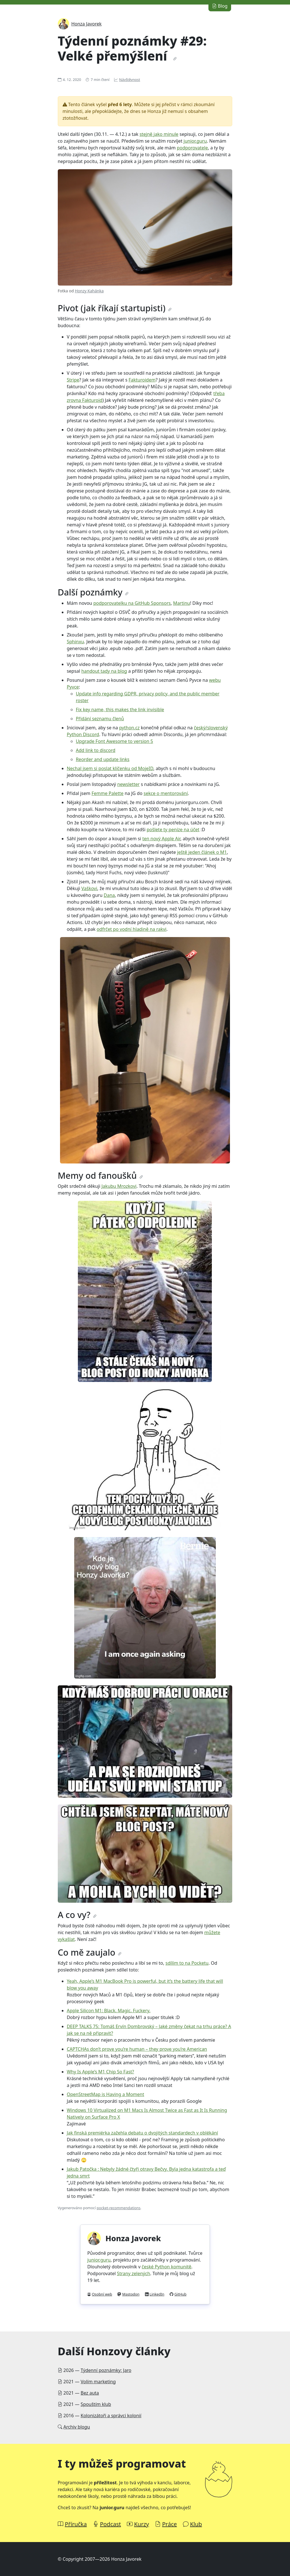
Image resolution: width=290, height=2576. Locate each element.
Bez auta (90, 2393)
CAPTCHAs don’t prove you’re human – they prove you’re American (137, 2049)
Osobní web (102, 2294)
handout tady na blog (104, 671)
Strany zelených (133, 2273)
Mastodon (131, 2294)
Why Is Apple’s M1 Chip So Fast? (100, 2072)
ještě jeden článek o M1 (202, 852)
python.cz (129, 728)
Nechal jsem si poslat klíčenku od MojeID (110, 768)
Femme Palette (107, 793)
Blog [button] (219, 6)
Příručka (76, 2524)
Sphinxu (75, 641)
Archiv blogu (76, 2427)
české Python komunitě (166, 2267)
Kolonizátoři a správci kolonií (111, 2415)
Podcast (110, 2524)
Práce (169, 2524)
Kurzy (141, 2524)
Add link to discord (96, 750)
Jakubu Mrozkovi (119, 1186)
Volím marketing (98, 2381)
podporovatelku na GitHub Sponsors (131, 603)
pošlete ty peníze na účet (173, 829)
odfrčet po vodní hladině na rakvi (132, 929)
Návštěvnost (129, 79)
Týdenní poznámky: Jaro (106, 2370)
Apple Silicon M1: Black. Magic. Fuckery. (109, 2010)
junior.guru (195, 141)
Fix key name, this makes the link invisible (120, 709)
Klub (196, 2524)
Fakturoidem (142, 380)
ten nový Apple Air (161, 838)
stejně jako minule (159, 134)
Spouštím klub (96, 2404)
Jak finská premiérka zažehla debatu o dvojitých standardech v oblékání (142, 2133)
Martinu (181, 603)
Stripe (73, 380)
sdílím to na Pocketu (186, 1963)
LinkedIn (157, 2294)
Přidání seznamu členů (100, 718)
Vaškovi (89, 888)
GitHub (180, 2294)
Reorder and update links (102, 759)
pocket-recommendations (118, 2207)
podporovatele (192, 148)
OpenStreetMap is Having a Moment (105, 2094)
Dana (109, 895)
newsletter (128, 784)
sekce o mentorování (166, 793)
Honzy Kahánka (89, 290)
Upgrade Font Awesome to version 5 (114, 741)
